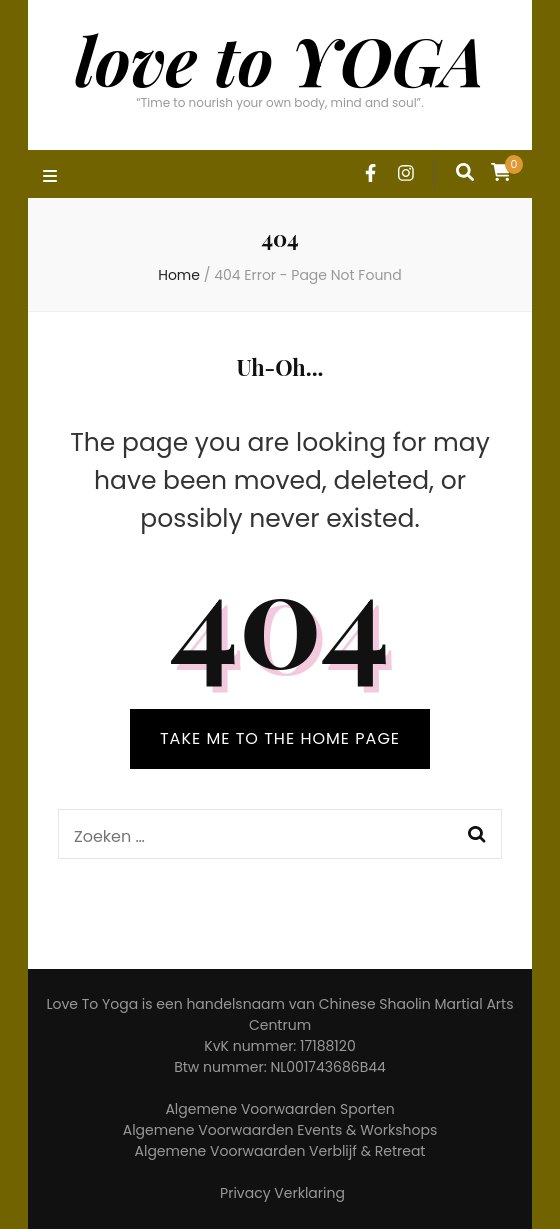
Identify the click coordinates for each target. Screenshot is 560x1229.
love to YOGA (280, 59)
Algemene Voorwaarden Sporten (279, 1109)
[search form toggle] (465, 172)
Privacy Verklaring (282, 1193)
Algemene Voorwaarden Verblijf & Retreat (280, 1151)
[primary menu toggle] (52, 177)
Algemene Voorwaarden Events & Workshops (280, 1130)
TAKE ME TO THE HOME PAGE (280, 738)
